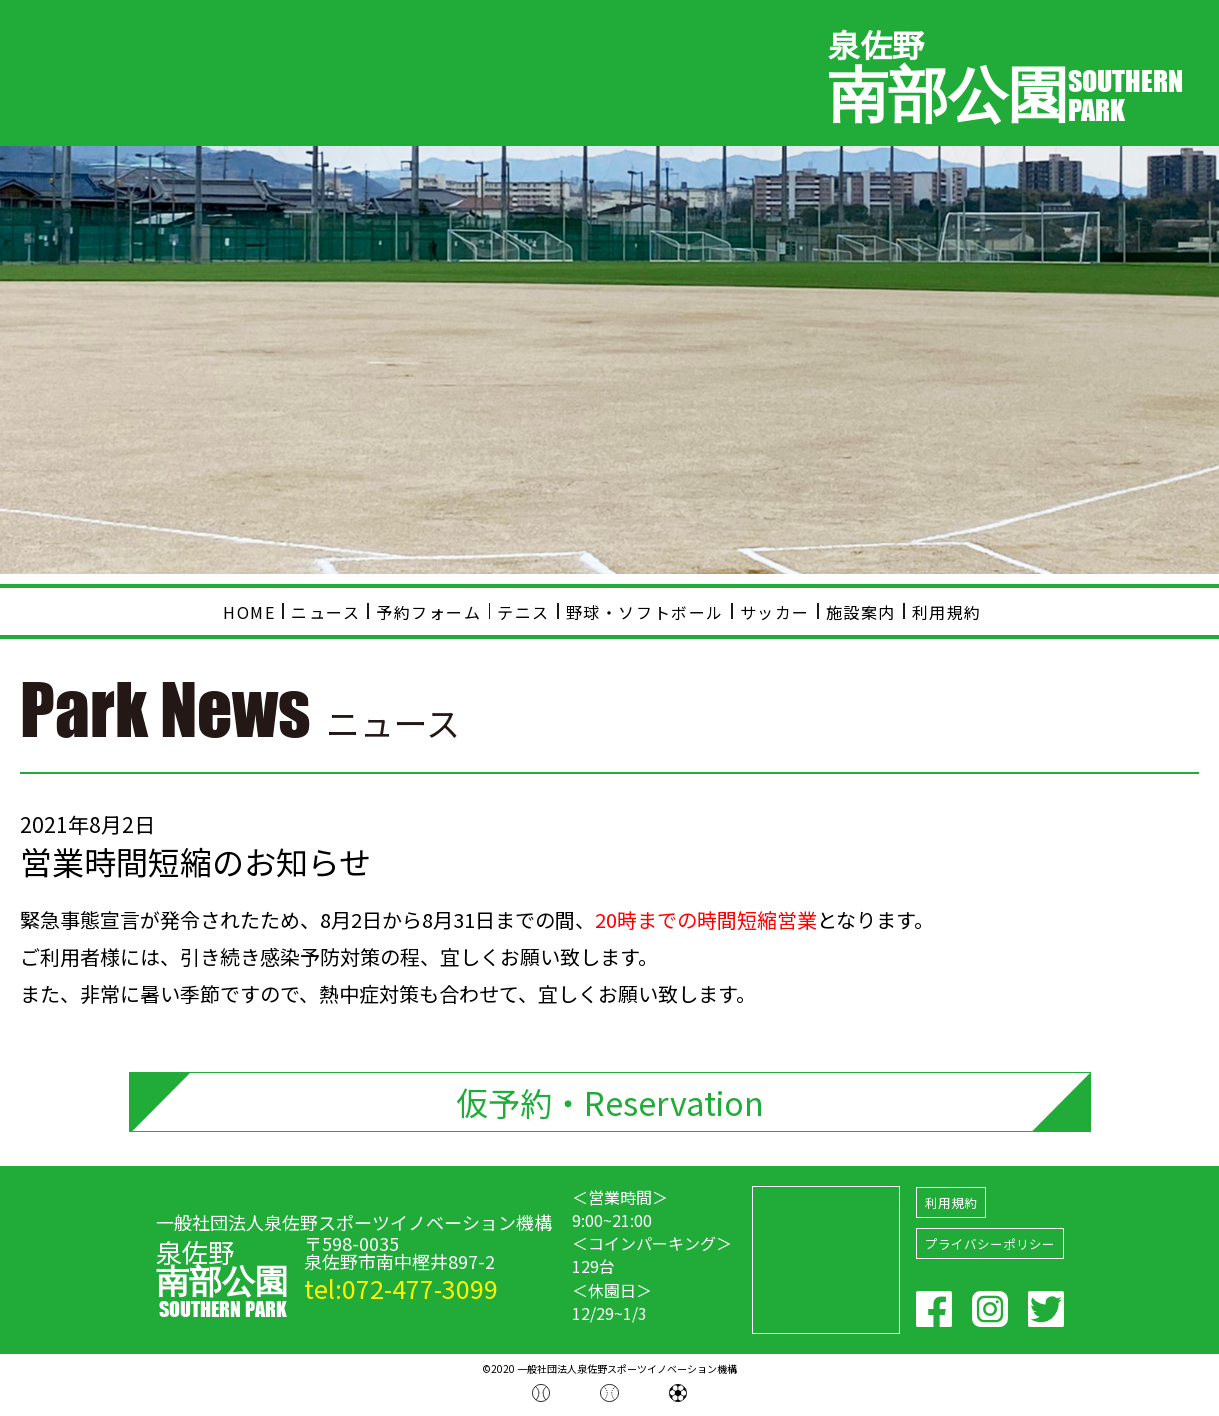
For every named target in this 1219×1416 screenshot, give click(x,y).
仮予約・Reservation (610, 1103)
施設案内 (861, 612)
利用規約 (947, 612)
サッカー (775, 612)
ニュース (325, 612)
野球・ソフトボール (645, 612)
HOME (249, 612)
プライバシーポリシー (990, 1247)
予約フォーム (429, 612)
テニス (523, 612)
